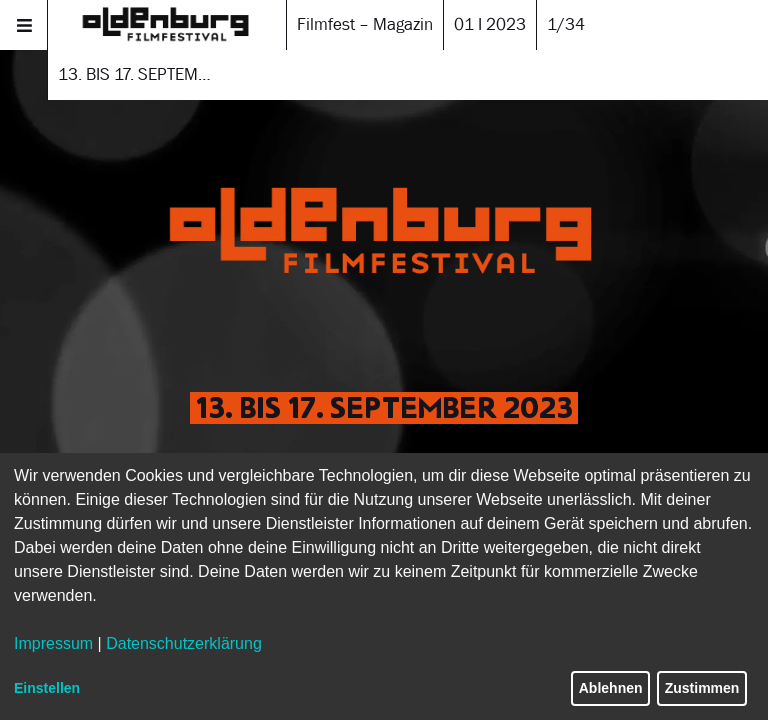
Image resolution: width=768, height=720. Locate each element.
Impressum (53, 643)
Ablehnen (611, 688)
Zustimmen (702, 688)
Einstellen (47, 688)
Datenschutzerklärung (184, 643)
